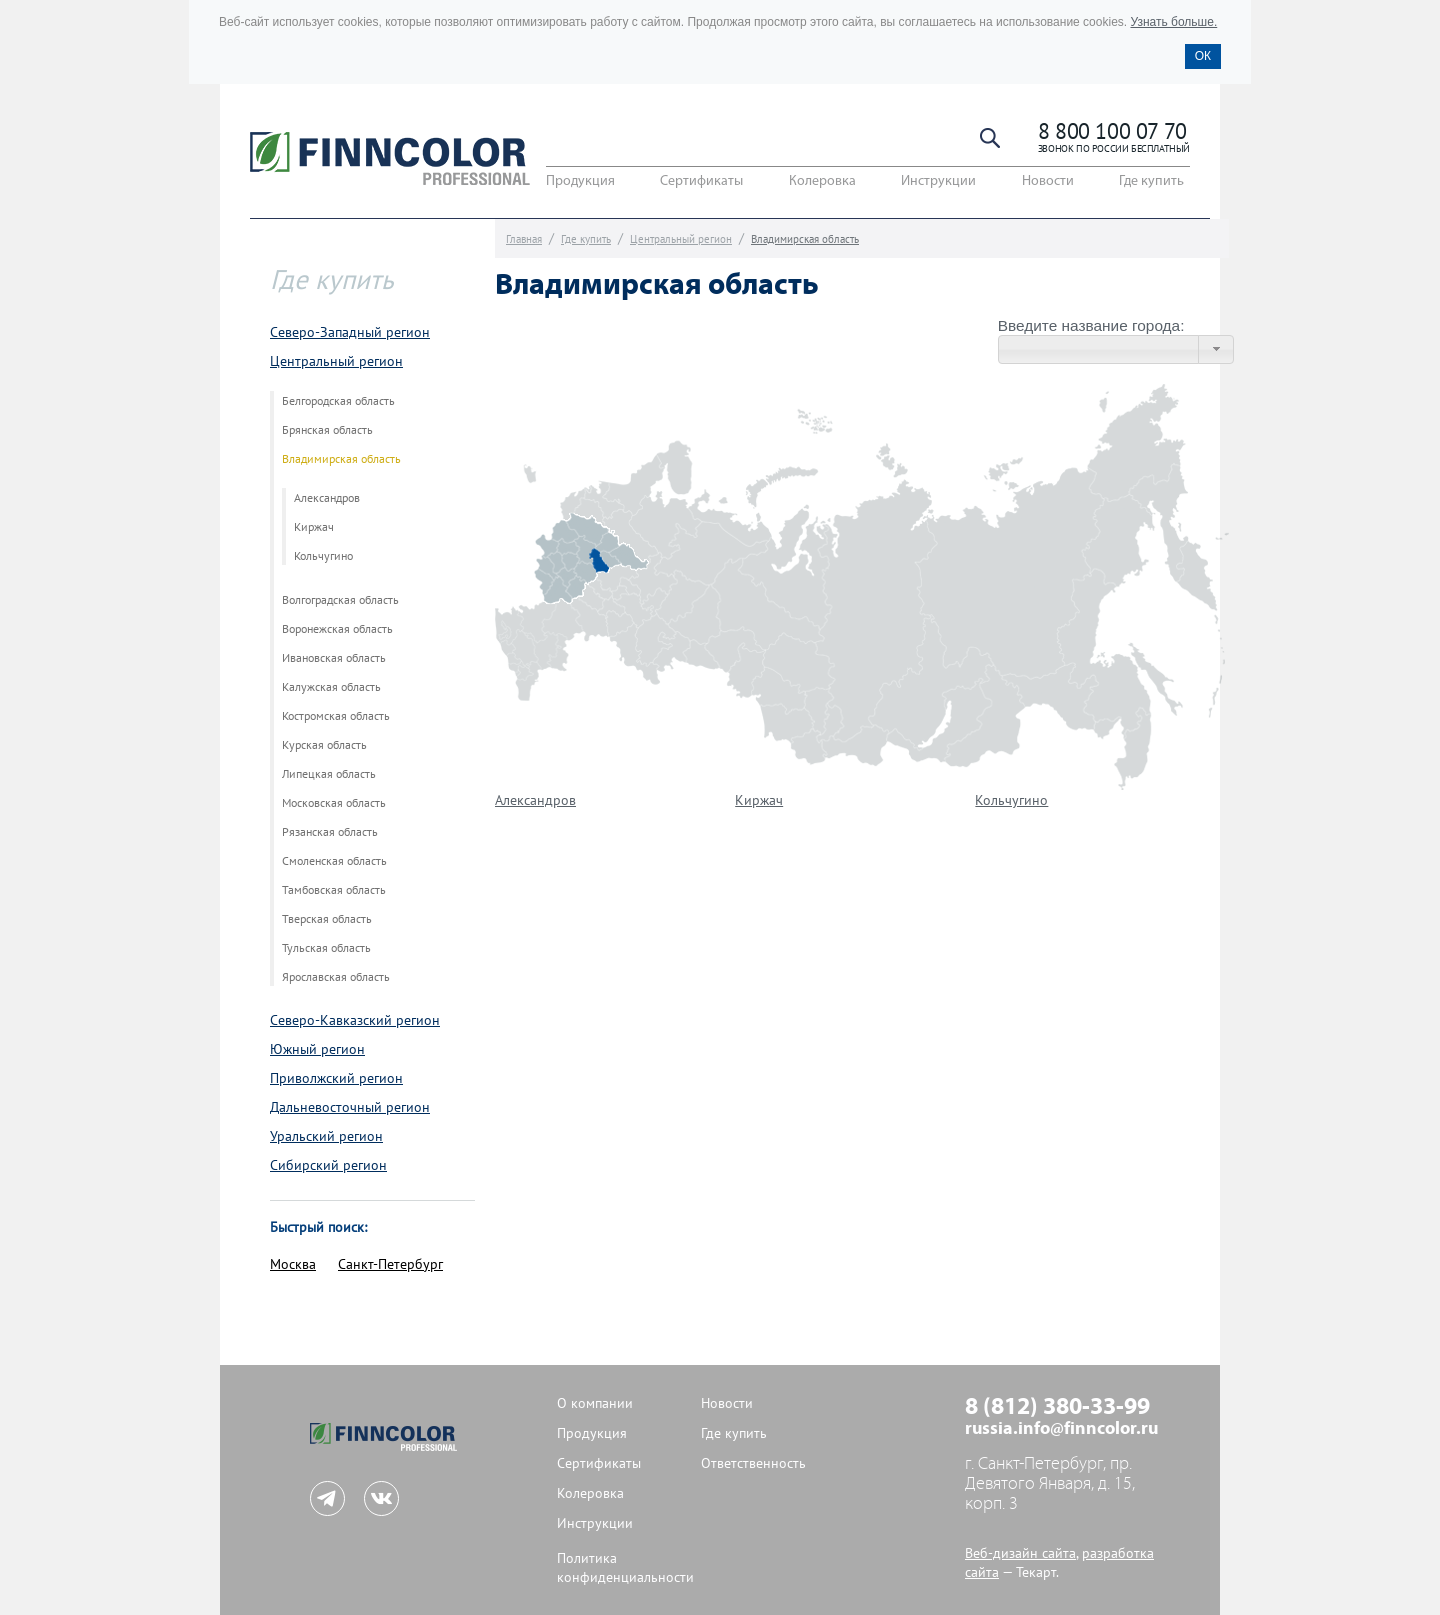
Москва (293, 1264)
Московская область (334, 803)
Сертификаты (701, 181)
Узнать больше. (1173, 22)
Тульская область (326, 948)
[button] (1216, 349)
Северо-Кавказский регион (355, 1020)
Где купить (1151, 181)
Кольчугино (323, 556)
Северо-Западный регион (350, 332)
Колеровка (822, 181)
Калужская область (331, 687)
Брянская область (327, 430)
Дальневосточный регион (350, 1107)
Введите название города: (1091, 325)
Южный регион (317, 1049)
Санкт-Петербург (390, 1264)
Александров (327, 498)
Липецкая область (329, 774)
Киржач (314, 527)
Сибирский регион (328, 1165)
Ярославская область (336, 977)
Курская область (324, 745)
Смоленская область (334, 861)
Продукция (580, 181)
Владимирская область (341, 459)
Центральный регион (336, 361)
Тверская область (327, 919)
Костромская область (336, 716)
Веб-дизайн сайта (1020, 1553)
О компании (595, 1403)
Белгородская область (338, 401)
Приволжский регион (336, 1078)
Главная (524, 239)
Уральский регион (326, 1136)
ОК (1203, 56)
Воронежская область (337, 629)
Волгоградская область (340, 600)
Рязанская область (330, 832)
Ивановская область (334, 658)
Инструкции (938, 181)
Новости (1048, 181)
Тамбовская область (334, 890)
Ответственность (753, 1463)
